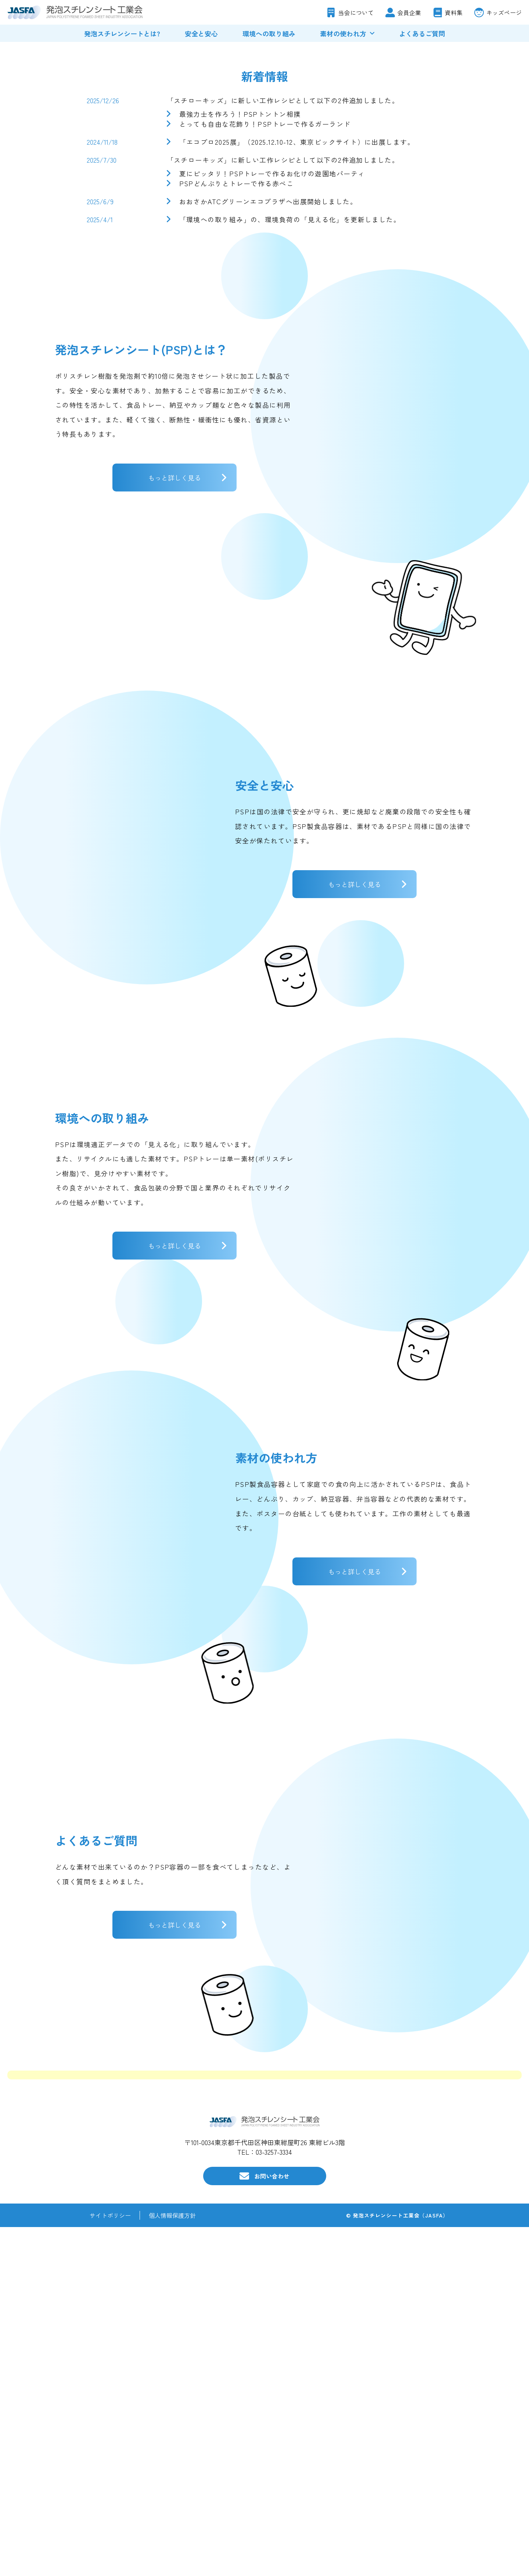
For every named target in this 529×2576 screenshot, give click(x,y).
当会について (356, 12)
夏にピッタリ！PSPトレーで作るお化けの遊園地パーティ (272, 421)
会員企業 (409, 12)
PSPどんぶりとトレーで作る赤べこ (236, 431)
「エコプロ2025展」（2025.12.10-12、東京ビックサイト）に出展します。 (296, 390)
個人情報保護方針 (172, 2564)
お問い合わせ (271, 2525)
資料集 (454, 12)
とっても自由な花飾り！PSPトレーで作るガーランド (265, 372)
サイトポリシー (110, 2564)
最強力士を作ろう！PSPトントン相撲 (240, 362)
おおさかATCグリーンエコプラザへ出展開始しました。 (268, 449)
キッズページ (504, 12)
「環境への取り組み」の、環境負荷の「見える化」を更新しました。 (290, 467)
